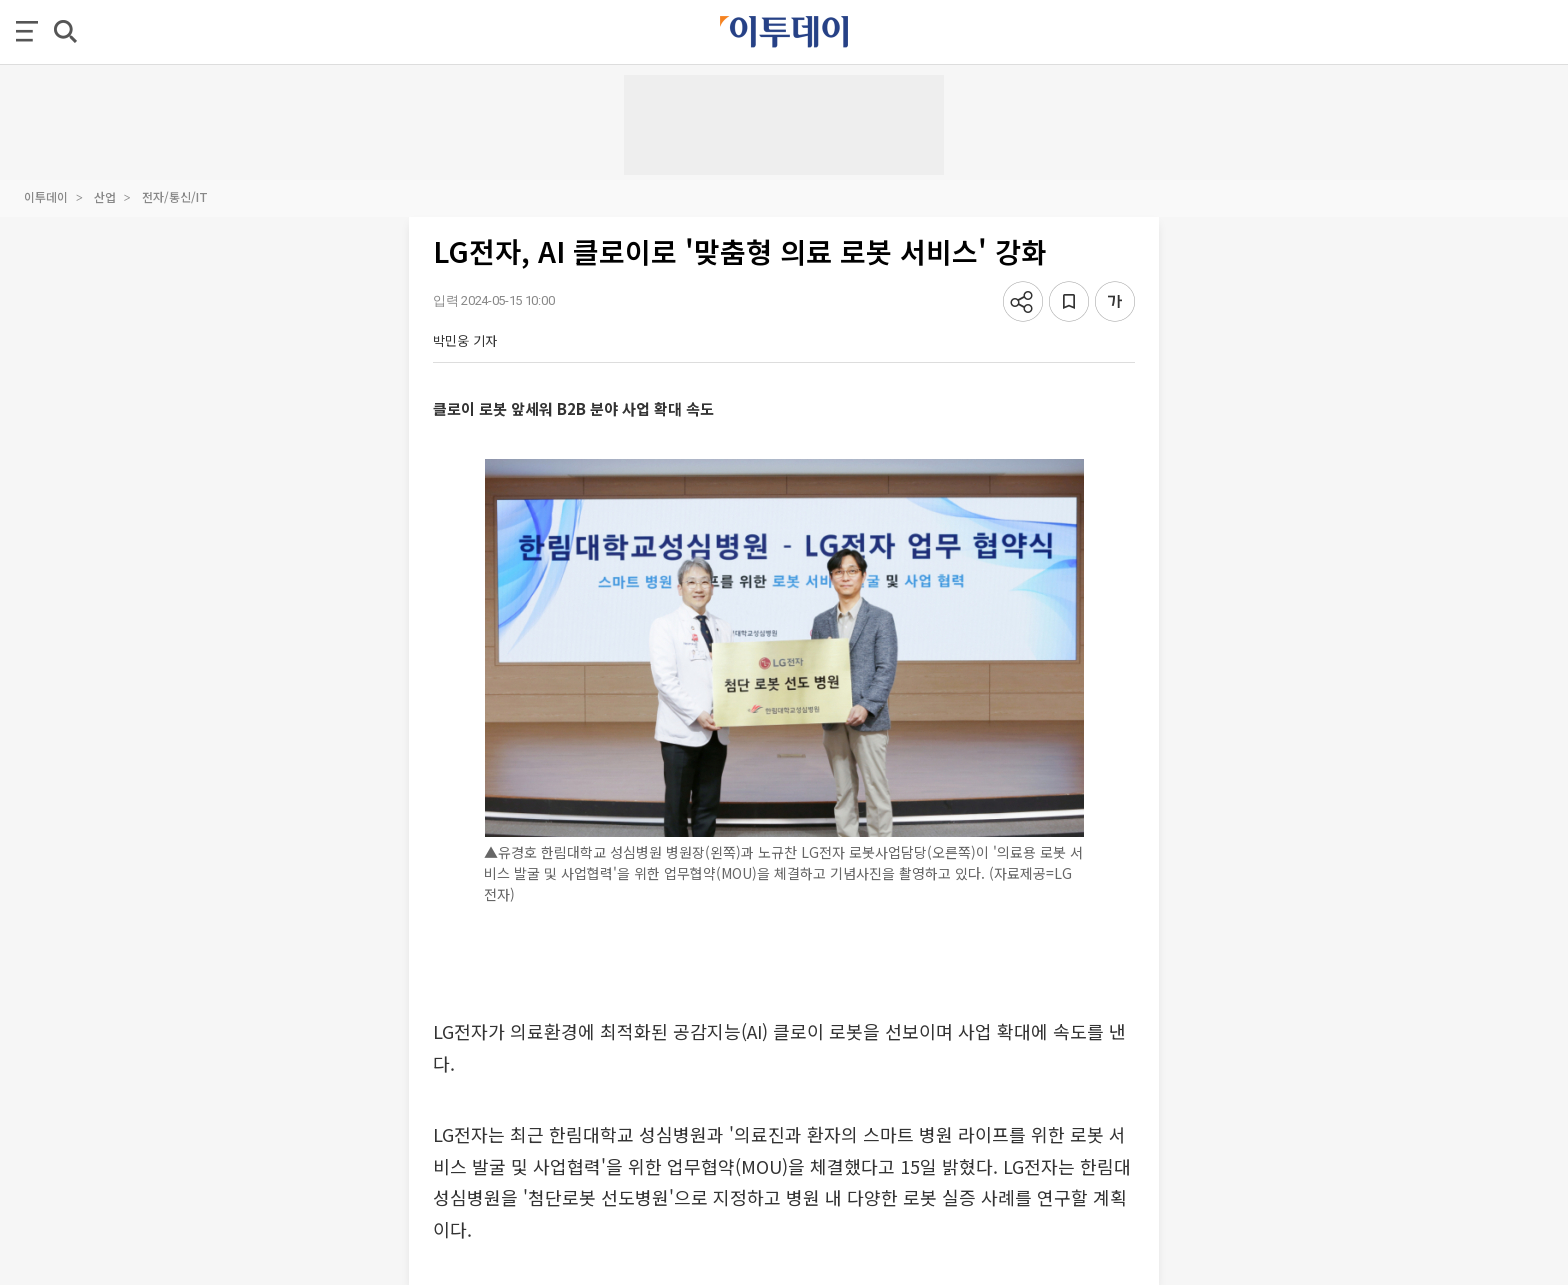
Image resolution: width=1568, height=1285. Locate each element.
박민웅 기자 (465, 340)
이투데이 (46, 196)
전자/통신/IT (175, 196)
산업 (105, 196)
